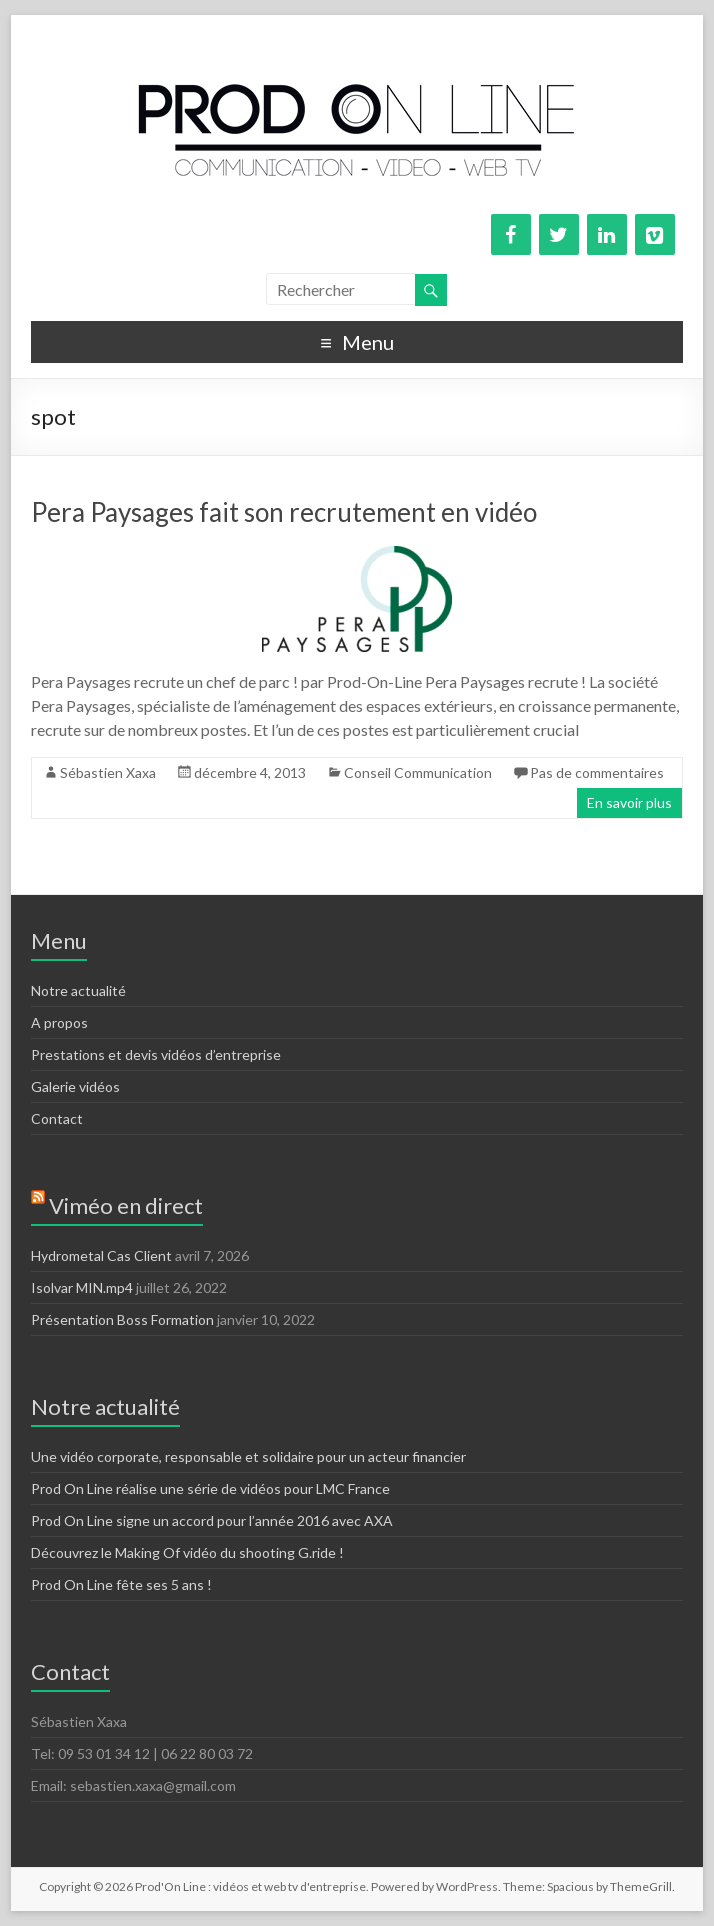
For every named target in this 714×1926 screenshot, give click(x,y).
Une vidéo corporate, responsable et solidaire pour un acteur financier (248, 1456)
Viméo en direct (126, 1205)
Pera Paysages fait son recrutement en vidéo (284, 512)
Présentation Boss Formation (122, 1319)
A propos (59, 1022)
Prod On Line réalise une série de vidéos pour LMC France (210, 1488)
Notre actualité (78, 990)
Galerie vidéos (75, 1086)
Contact (57, 1118)
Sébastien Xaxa (108, 772)
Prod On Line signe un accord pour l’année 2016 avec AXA (212, 1520)
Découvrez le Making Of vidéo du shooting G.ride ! (187, 1552)
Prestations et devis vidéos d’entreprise (156, 1054)
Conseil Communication (418, 772)
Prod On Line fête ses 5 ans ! (121, 1584)
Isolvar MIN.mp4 (82, 1287)
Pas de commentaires (597, 772)
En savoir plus (629, 802)
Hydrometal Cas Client (101, 1255)
